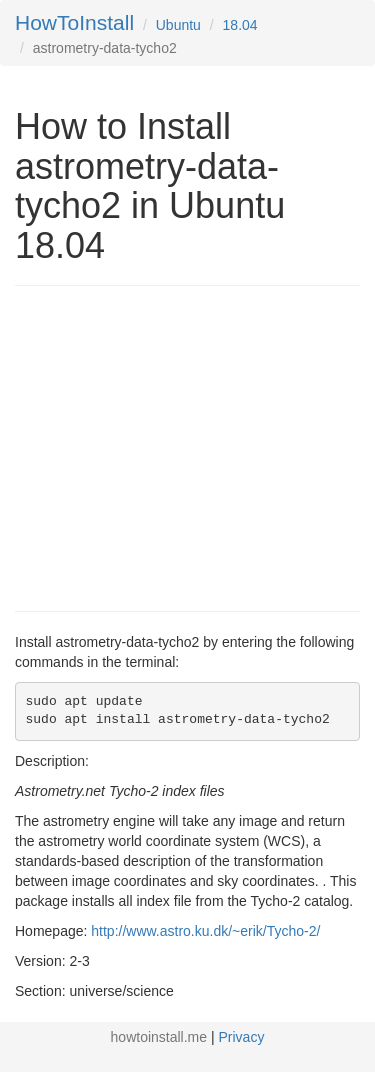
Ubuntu (178, 25)
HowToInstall (74, 22)
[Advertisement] (183, 446)
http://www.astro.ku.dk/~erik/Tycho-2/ (205, 931)
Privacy (242, 1037)
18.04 (240, 25)
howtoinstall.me (159, 1037)
